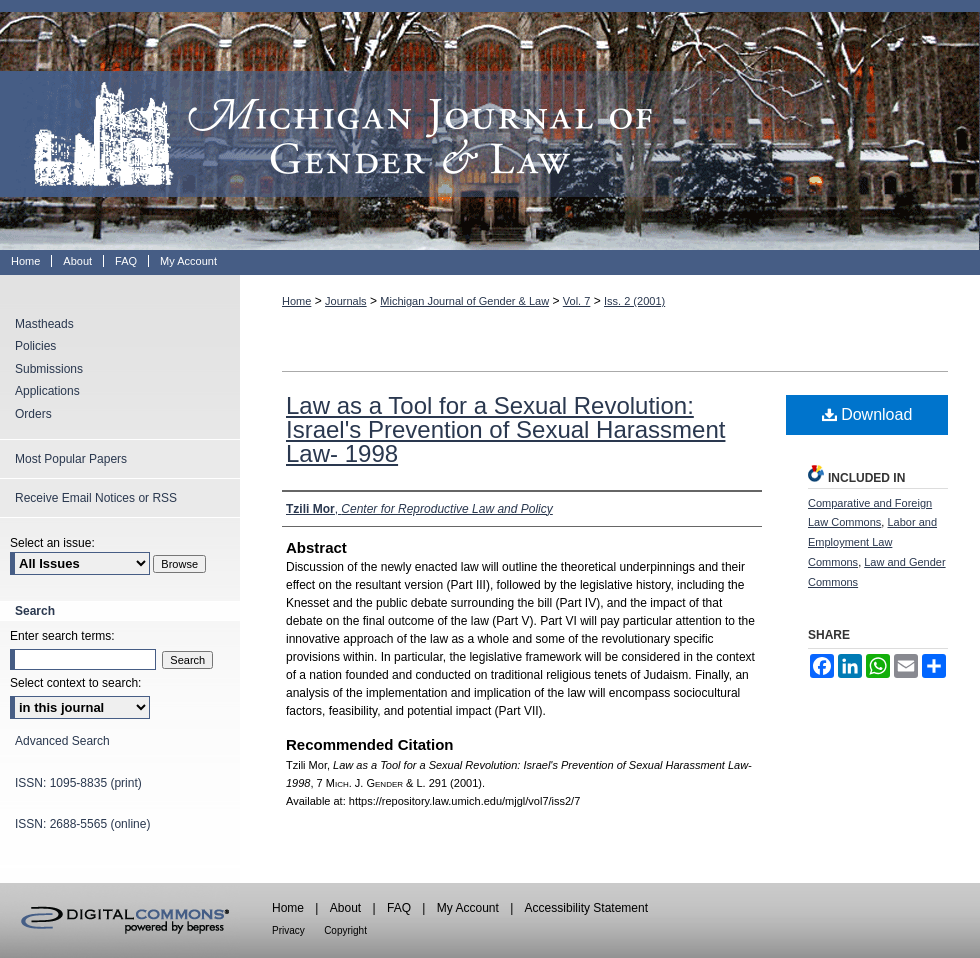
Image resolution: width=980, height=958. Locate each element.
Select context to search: (75, 683)
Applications (47, 391)
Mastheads (44, 324)
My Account (468, 908)
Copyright (345, 930)
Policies (35, 346)
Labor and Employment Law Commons (872, 542)
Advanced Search (62, 741)
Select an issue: (52, 543)
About (345, 908)
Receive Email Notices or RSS (96, 498)
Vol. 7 (577, 301)
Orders (33, 414)
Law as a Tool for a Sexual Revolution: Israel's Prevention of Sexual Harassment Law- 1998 (505, 429)
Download (867, 414)
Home (296, 301)
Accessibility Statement (586, 908)
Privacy (288, 930)
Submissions (49, 369)
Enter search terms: (62, 636)
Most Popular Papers (71, 459)
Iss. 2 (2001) (634, 301)
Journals (346, 301)
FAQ (399, 908)
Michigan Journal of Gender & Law (490, 125)
